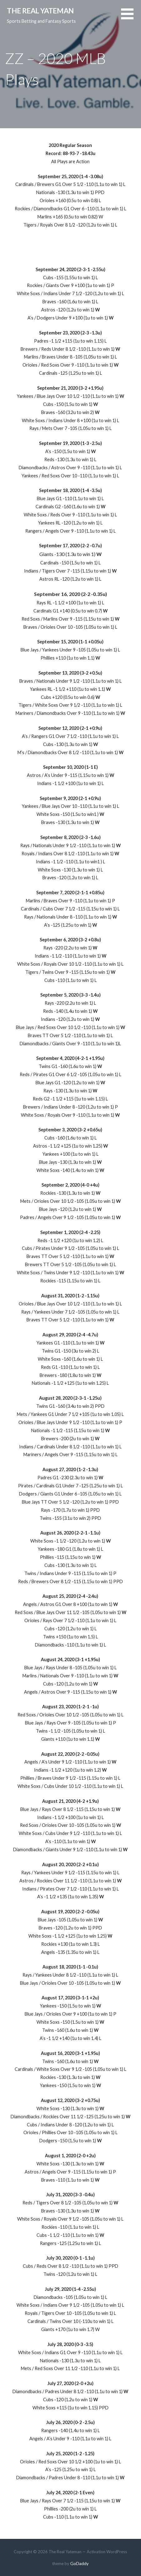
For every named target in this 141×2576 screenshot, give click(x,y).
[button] (131, 17)
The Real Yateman (40, 10)
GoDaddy (79, 2563)
